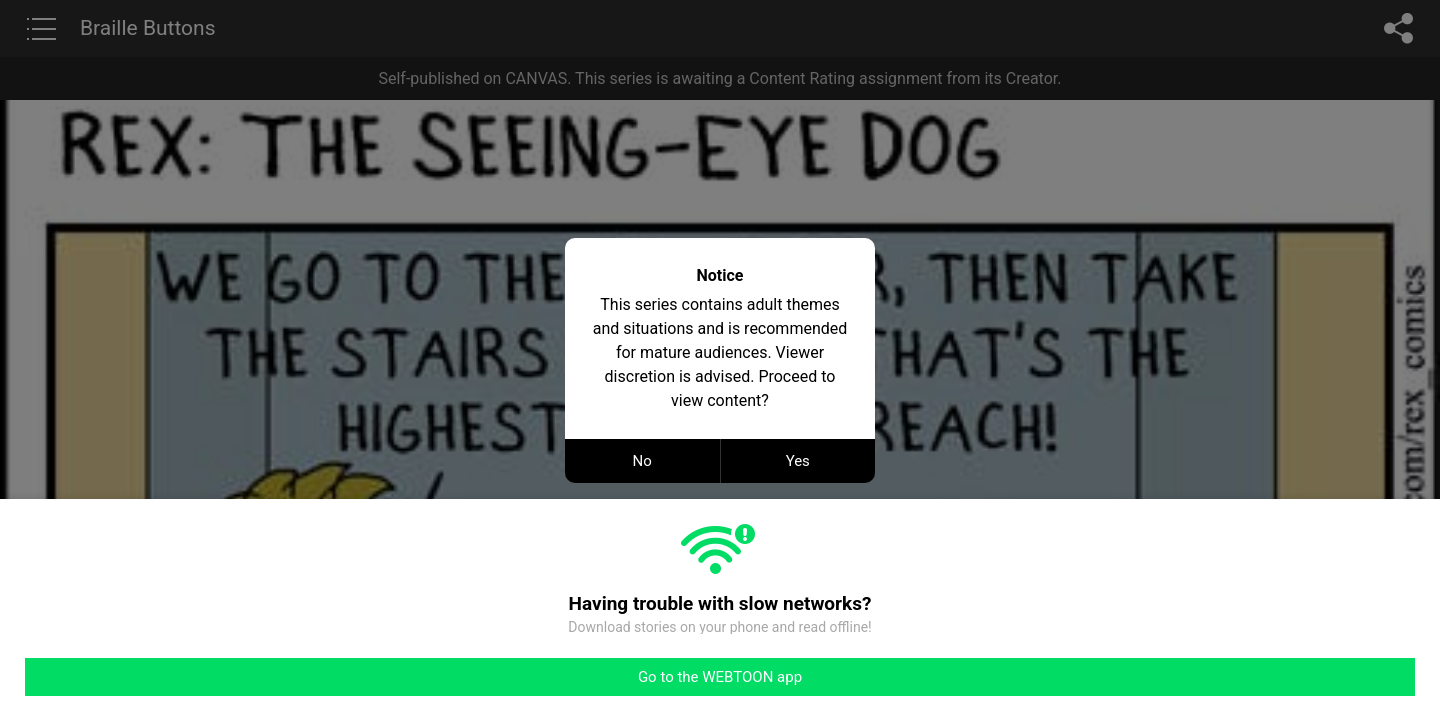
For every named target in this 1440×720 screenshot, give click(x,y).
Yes (798, 461)
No (642, 461)
